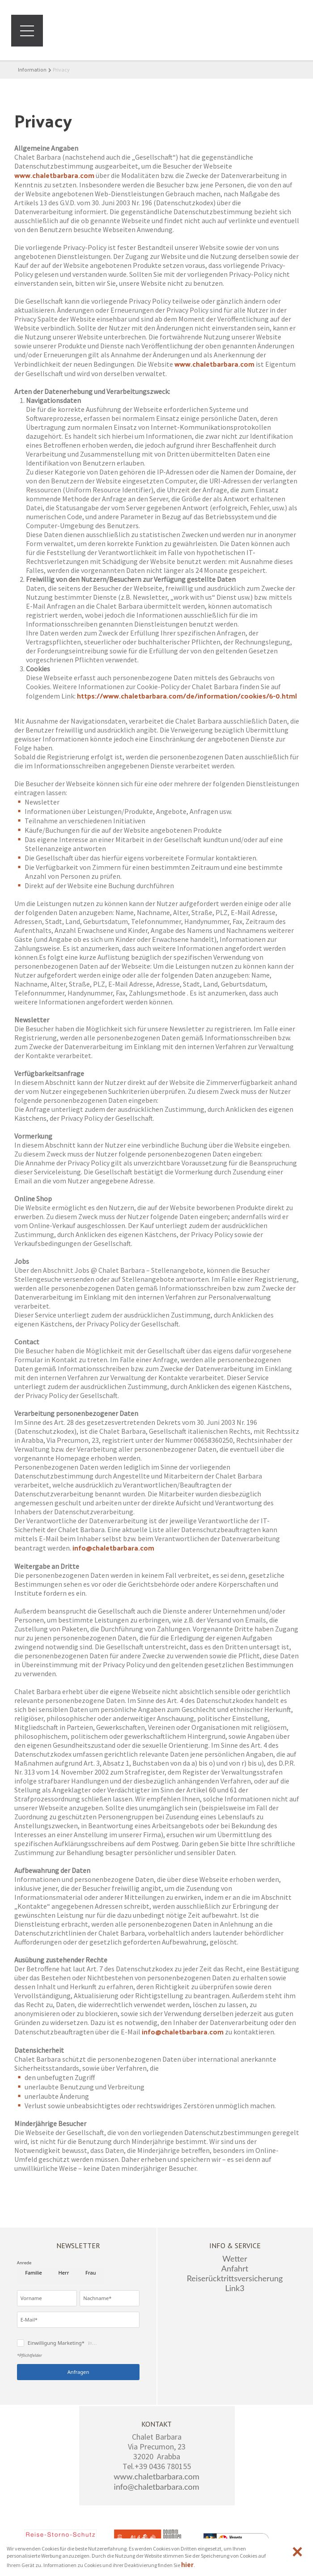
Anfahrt (234, 2268)
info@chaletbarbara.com (113, 1547)
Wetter (234, 2258)
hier (187, 2564)
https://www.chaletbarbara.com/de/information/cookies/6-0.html (187, 695)
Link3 (234, 2288)
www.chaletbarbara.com (54, 175)
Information (32, 69)
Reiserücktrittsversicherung (235, 2278)
